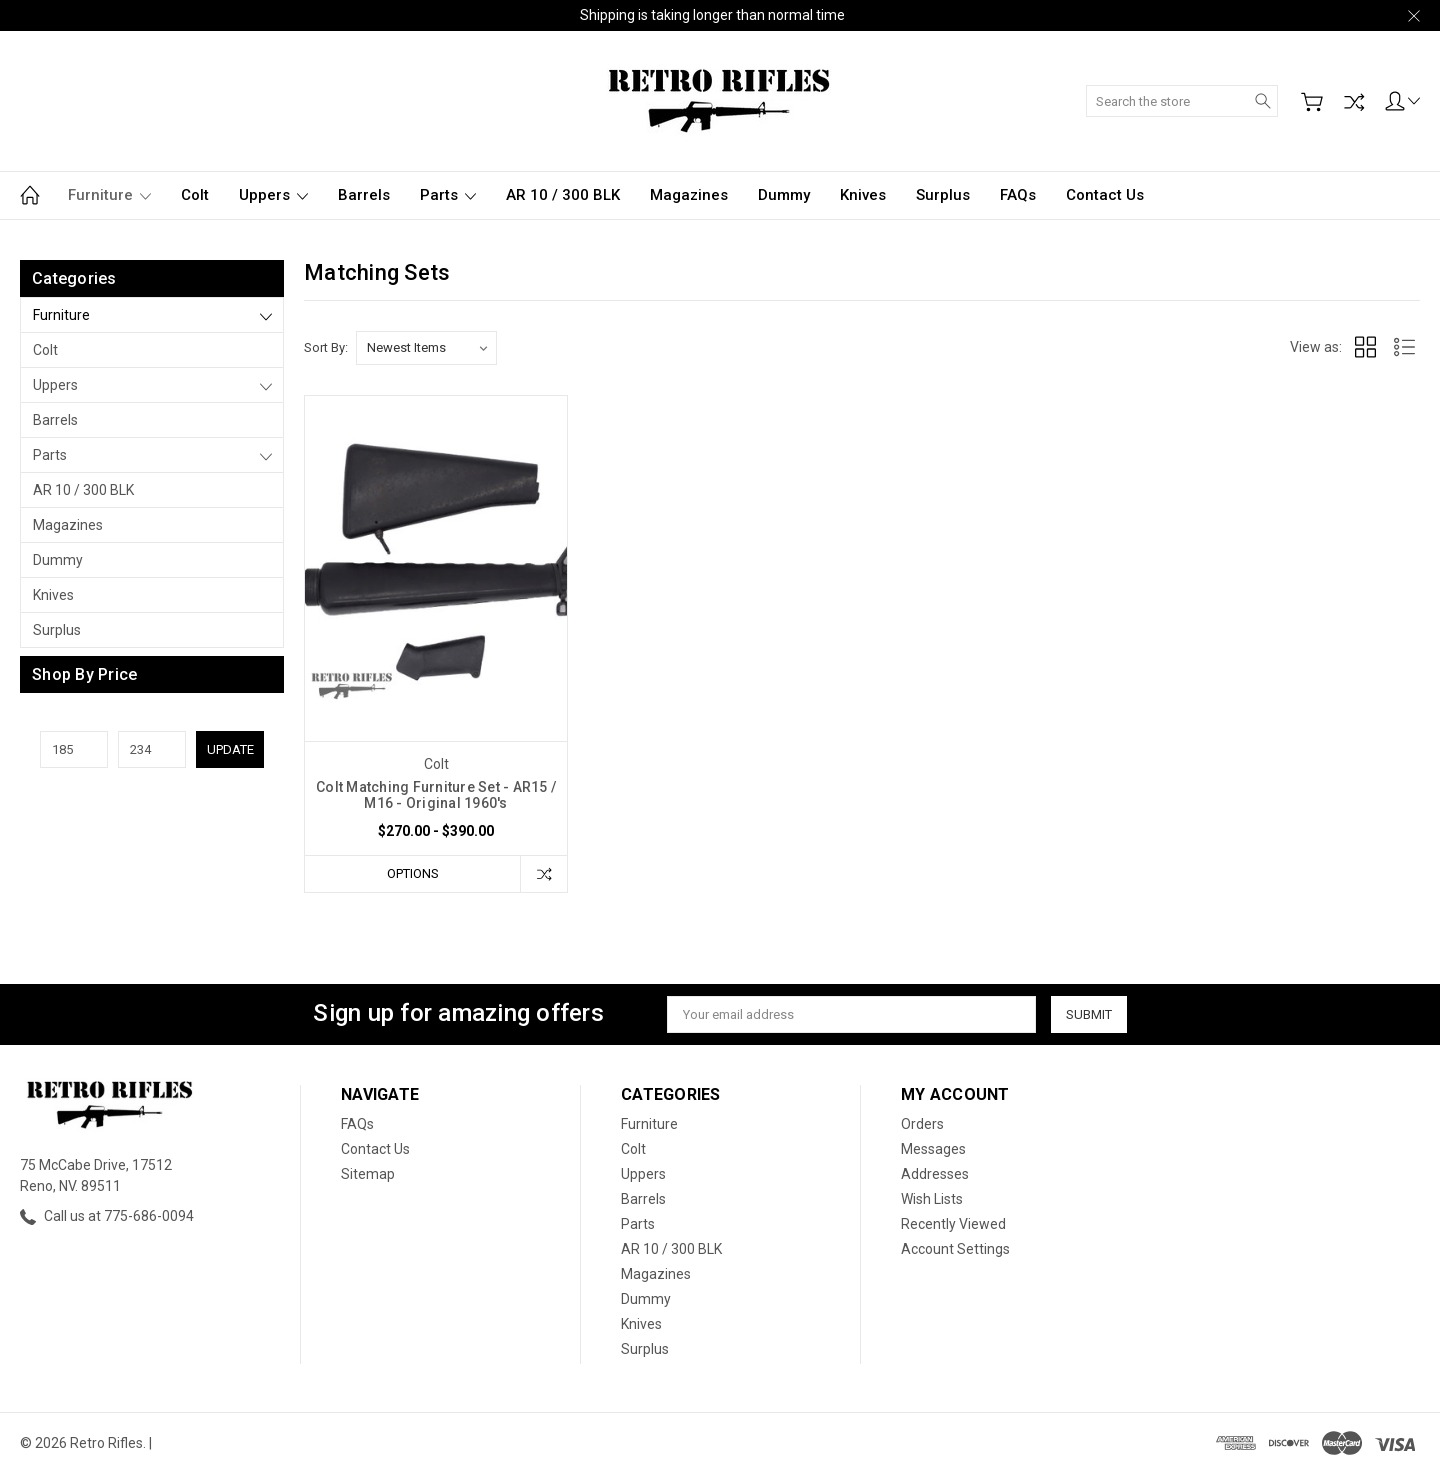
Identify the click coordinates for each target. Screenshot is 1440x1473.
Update (230, 749)
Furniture (109, 195)
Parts (448, 195)
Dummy (784, 195)
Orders (922, 1124)
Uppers (273, 195)
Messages (933, 1149)
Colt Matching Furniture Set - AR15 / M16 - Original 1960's (436, 795)
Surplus (943, 195)
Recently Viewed (953, 1224)
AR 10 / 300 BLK (563, 195)
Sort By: (326, 347)
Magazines (689, 195)
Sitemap (368, 1174)
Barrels (364, 195)
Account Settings (955, 1249)
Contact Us (1105, 195)
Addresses (935, 1174)
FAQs (1018, 195)
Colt (195, 195)
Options (413, 873)
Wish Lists (932, 1199)
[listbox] (426, 348)
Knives (863, 195)
